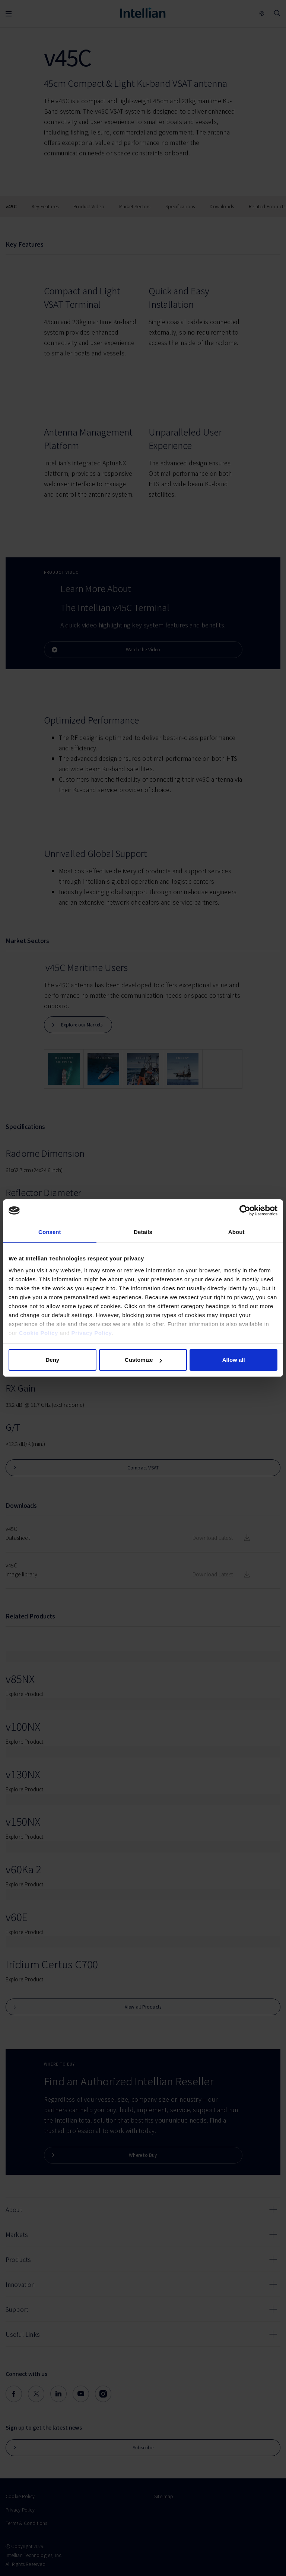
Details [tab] (143, 1232)
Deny (52, 1360)
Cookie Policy (38, 1333)
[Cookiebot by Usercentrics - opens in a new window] (244, 1210)
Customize (143, 1360)
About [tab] (236, 1232)
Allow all (233, 1360)
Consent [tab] (49, 1232)
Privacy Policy (92, 1333)
